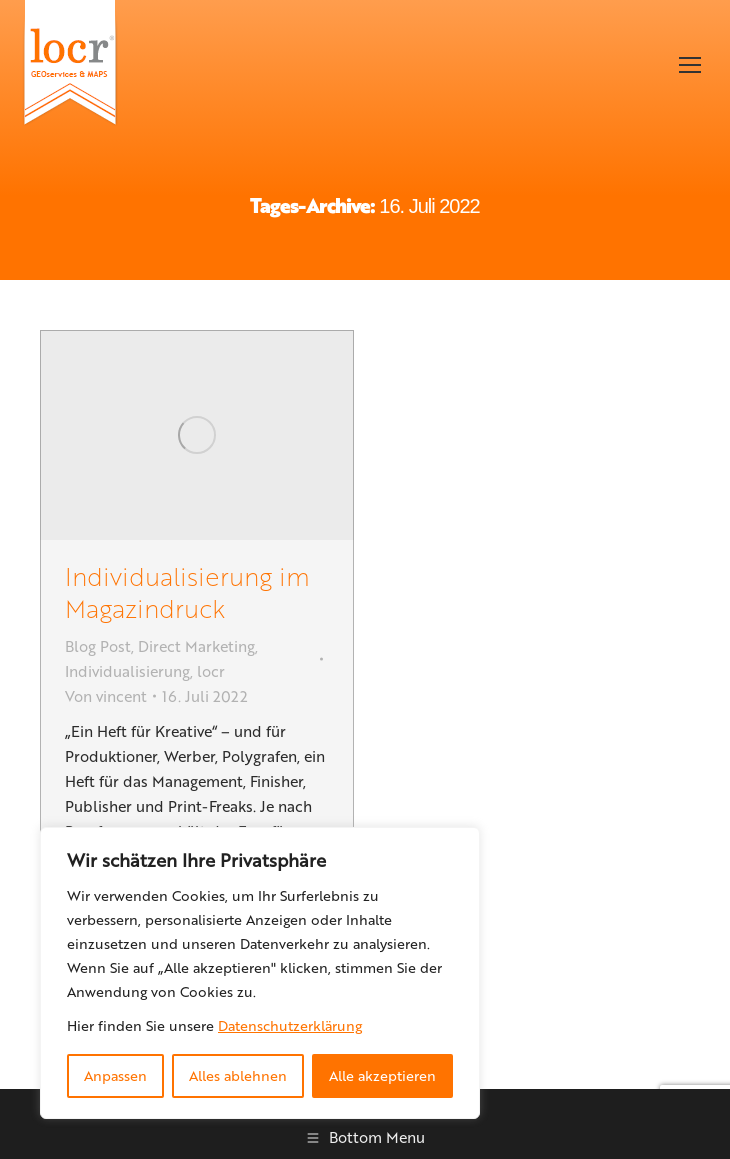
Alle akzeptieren (382, 1075)
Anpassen (115, 1075)
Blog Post (98, 646)
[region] (260, 973)
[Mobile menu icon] (690, 65)
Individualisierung (127, 671)
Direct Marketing (196, 646)
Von (106, 696)
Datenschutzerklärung (290, 1025)
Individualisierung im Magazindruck (187, 591)
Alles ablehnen (238, 1075)
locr (211, 671)
